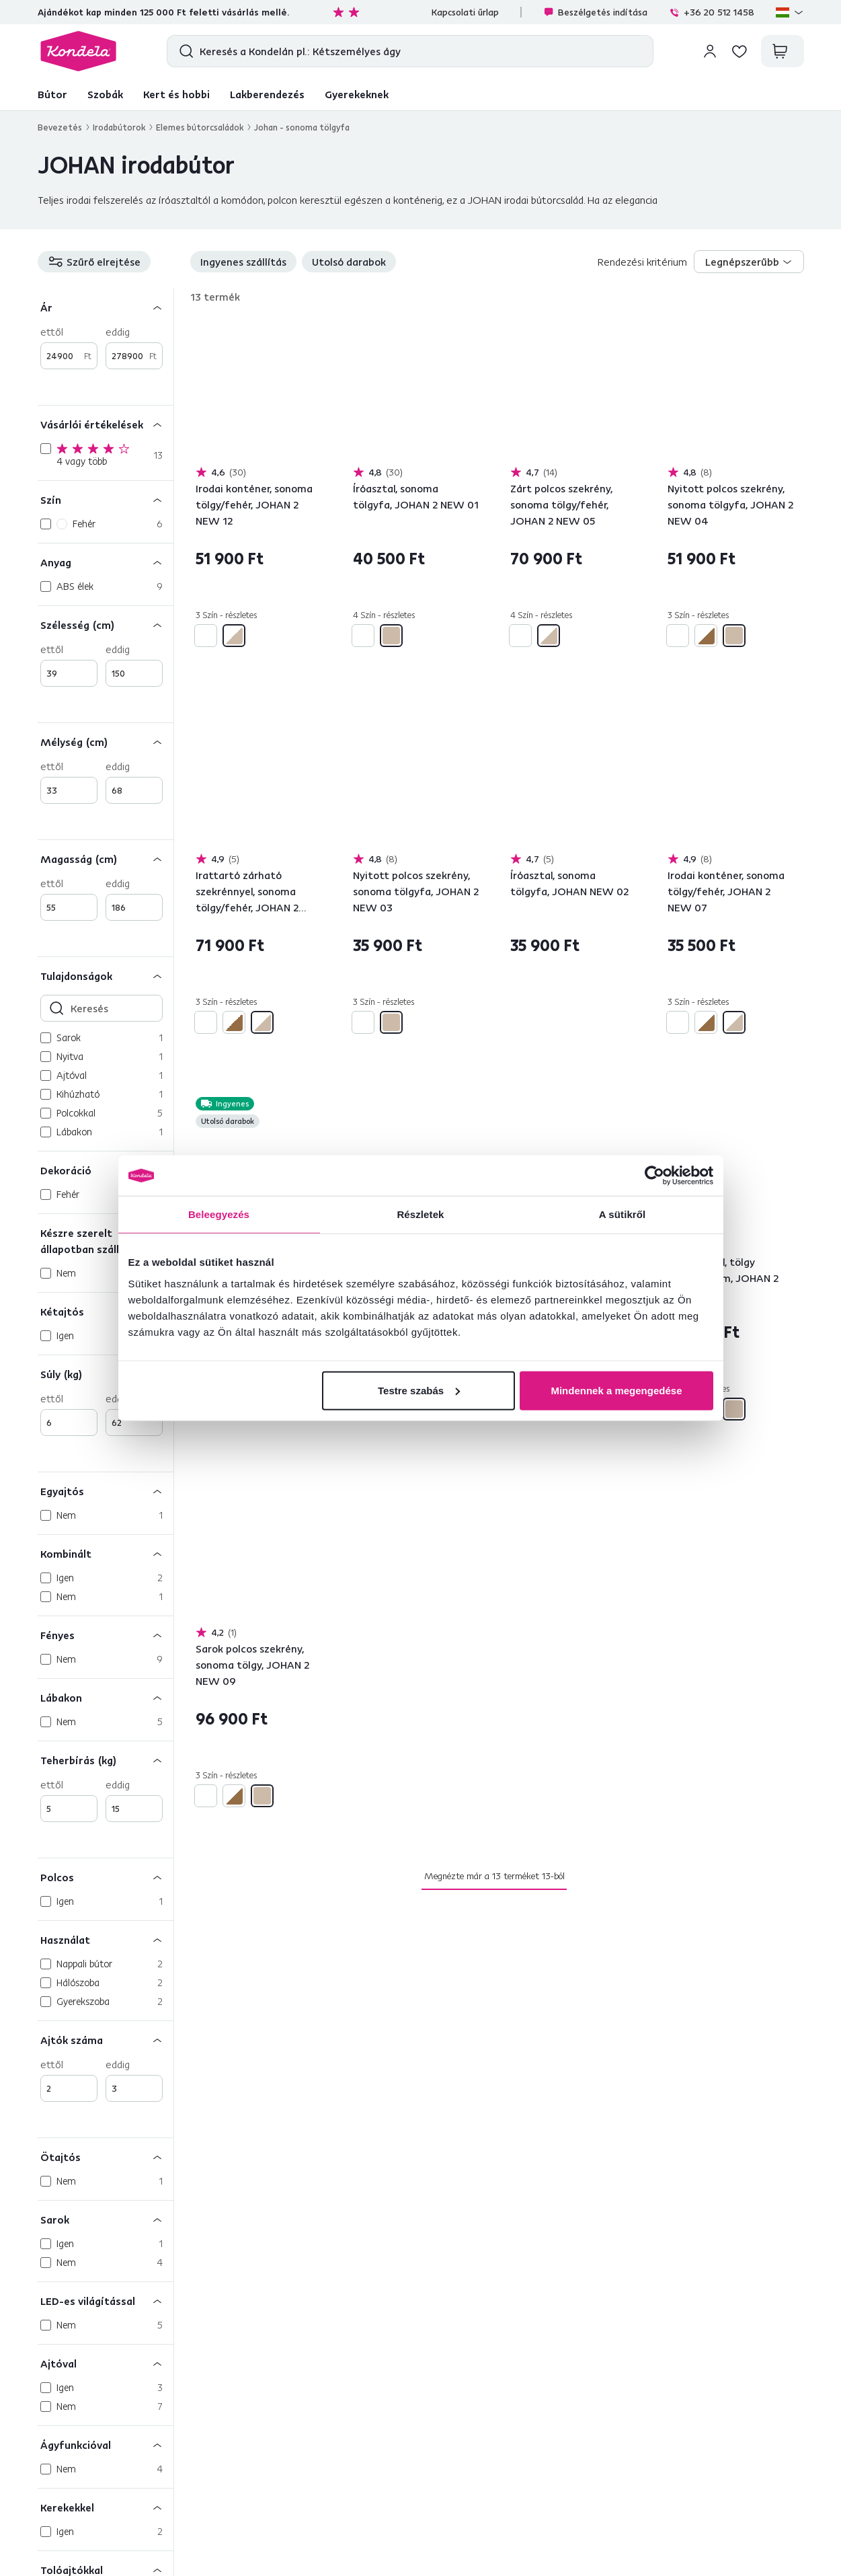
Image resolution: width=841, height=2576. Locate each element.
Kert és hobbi (176, 94)
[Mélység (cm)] (105, 741)
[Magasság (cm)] (105, 858)
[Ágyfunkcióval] (105, 2444)
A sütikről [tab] (622, 1214)
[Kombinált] (105, 1553)
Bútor (52, 94)
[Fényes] (105, 1634)
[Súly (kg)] (105, 1373)
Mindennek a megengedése (616, 1390)
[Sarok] (105, 2219)
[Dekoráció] (105, 1169)
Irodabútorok (119, 127)
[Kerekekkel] (105, 2507)
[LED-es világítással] (105, 2300)
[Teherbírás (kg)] (105, 1759)
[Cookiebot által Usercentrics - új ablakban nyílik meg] (654, 1176)
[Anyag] (105, 561)
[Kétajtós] (105, 1311)
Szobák (105, 94)
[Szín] (105, 499)
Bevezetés (60, 127)
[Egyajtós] (105, 1490)
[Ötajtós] (105, 2156)
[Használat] (105, 1939)
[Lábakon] (105, 1697)
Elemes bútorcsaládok (199, 127)
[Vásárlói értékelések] (105, 424)
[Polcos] (105, 1876)
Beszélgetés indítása (595, 12)
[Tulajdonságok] (105, 975)
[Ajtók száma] (105, 2039)
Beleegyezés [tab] (218, 1214)
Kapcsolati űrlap (465, 12)
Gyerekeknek (357, 94)
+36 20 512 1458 (711, 12)
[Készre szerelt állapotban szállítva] (105, 1240)
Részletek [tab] (420, 1214)
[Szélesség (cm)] (105, 624)
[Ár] (105, 307)
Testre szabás (419, 1390)
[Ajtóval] (105, 2363)
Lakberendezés (267, 94)
